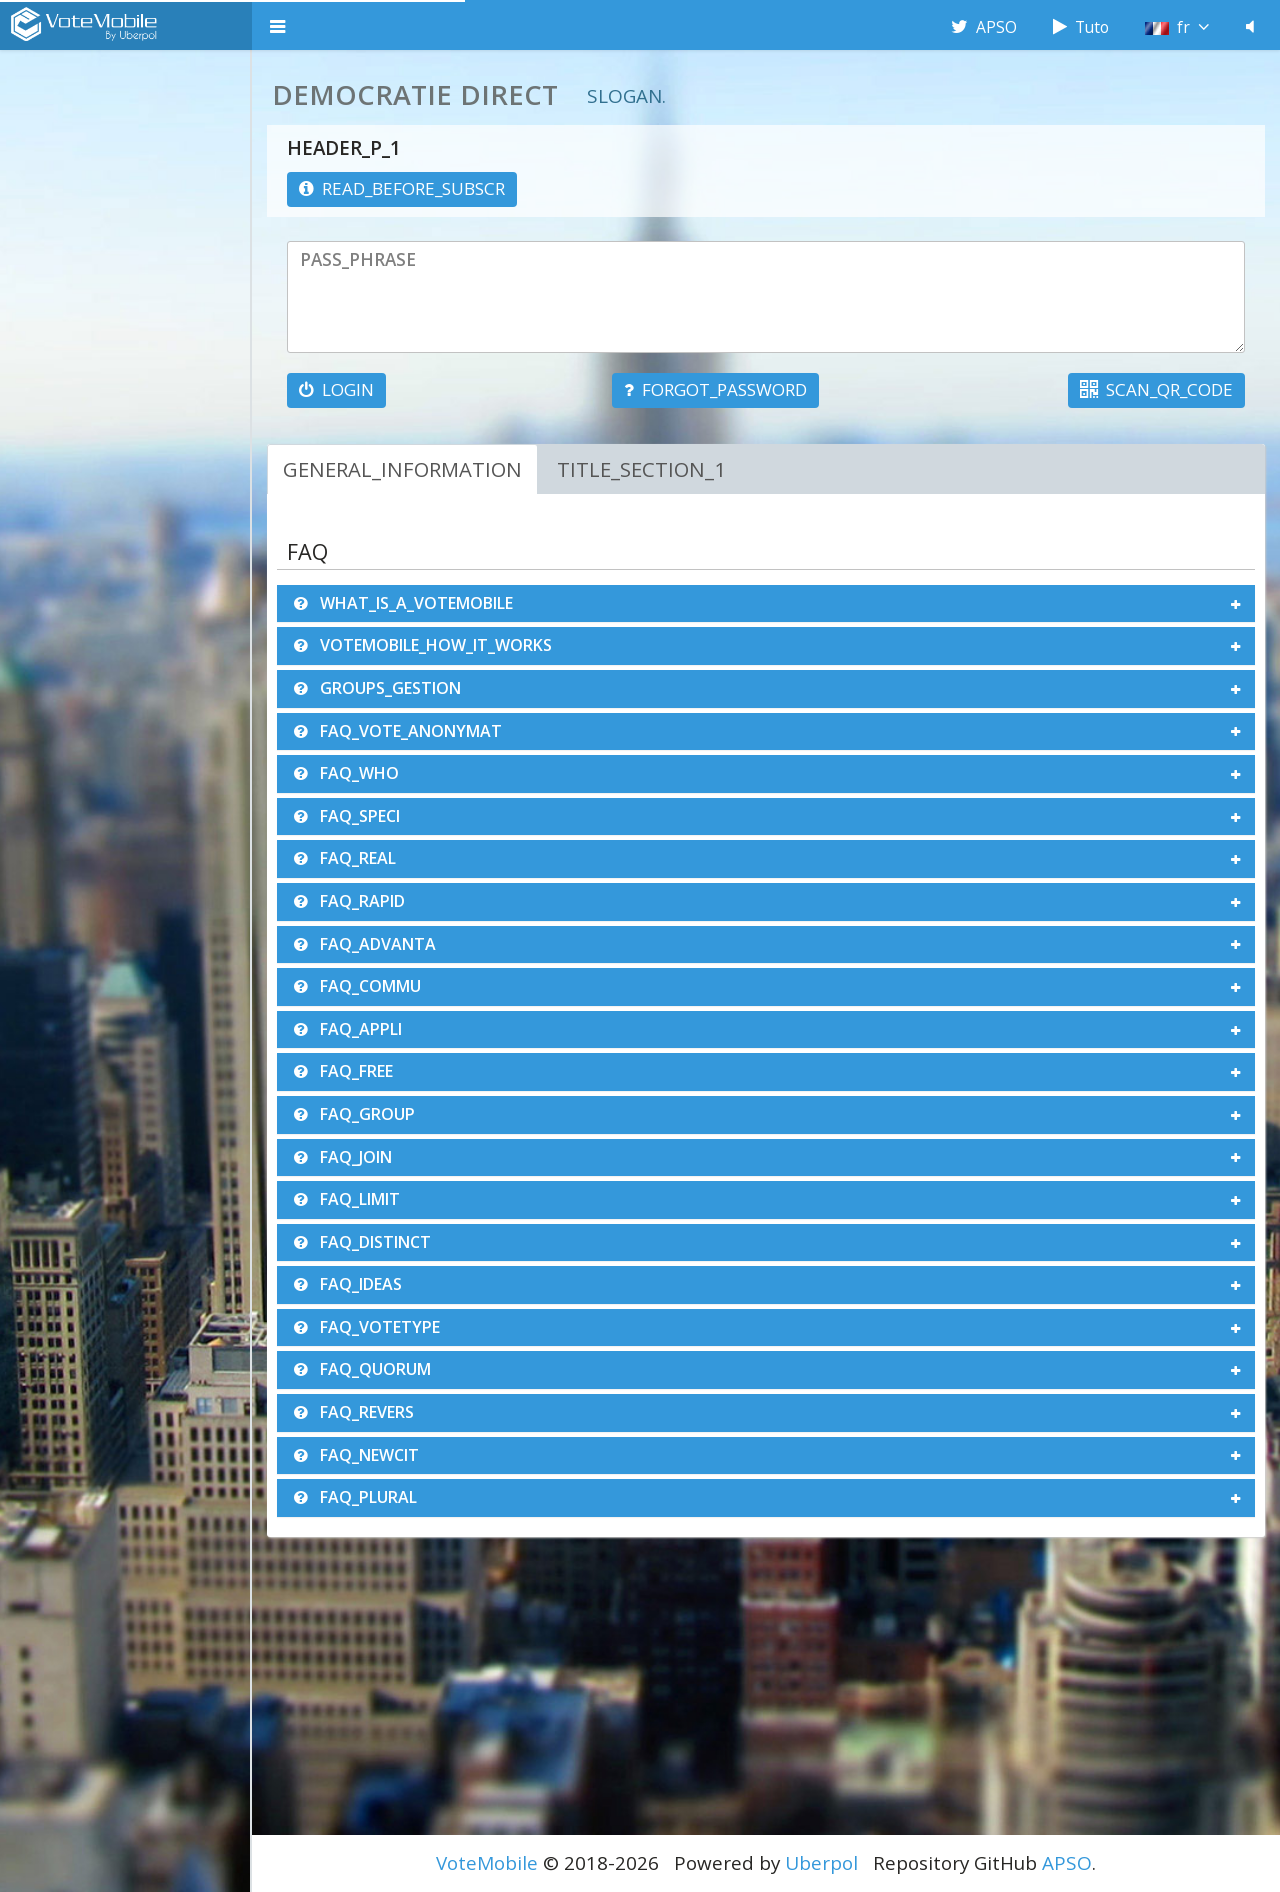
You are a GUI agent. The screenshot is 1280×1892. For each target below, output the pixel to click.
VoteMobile (487, 1863)
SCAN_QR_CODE (1156, 389)
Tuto (1081, 27)
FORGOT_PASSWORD (715, 389)
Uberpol (821, 1863)
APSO (984, 27)
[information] (402, 189)
